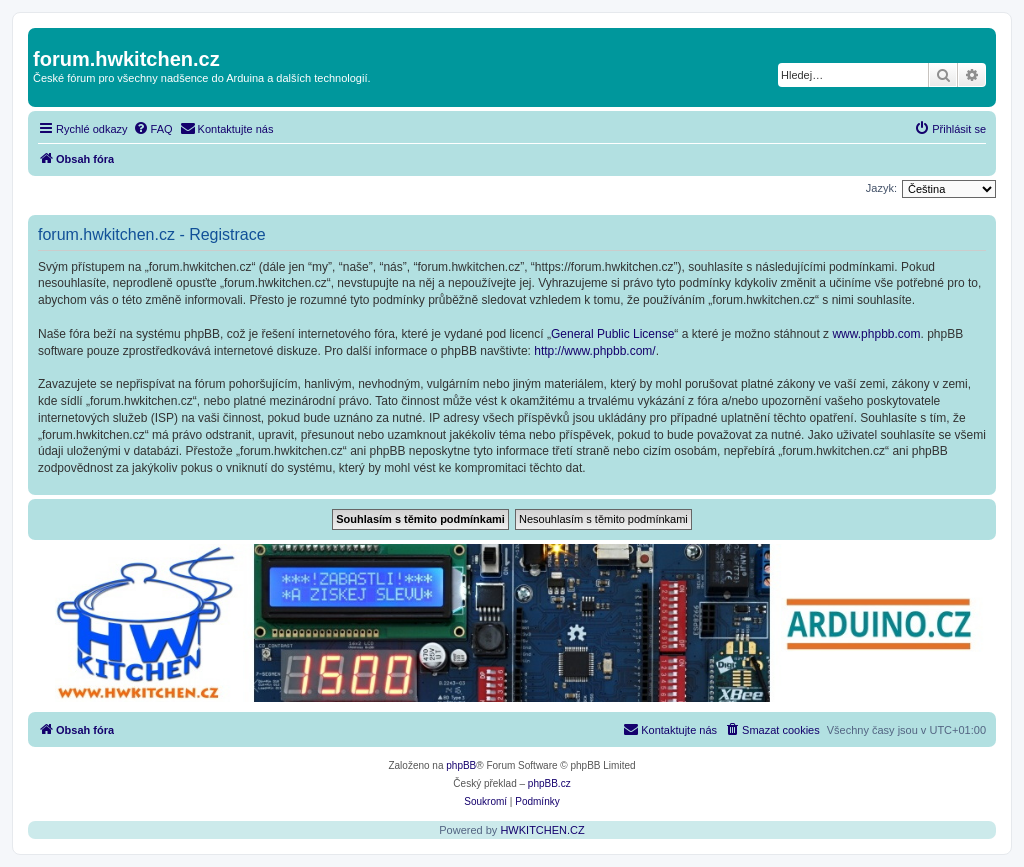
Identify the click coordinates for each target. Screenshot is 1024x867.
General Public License (612, 334)
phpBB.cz (549, 783)
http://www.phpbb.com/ (594, 351)
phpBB (461, 765)
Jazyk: (881, 188)
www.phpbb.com (876, 334)
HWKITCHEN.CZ (542, 830)
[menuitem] (153, 129)
